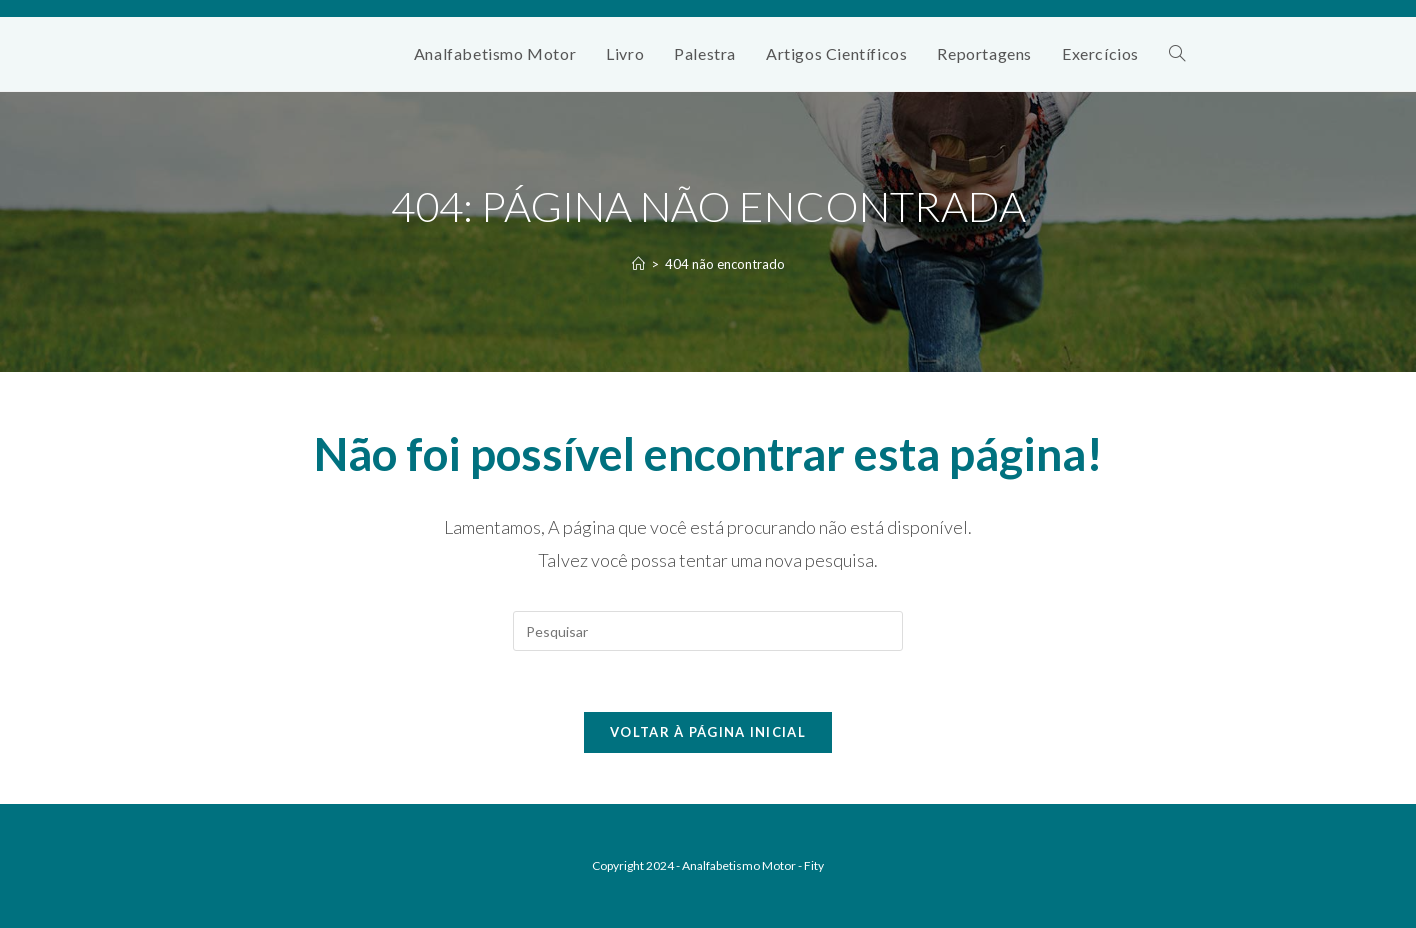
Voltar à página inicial (708, 732)
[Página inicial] (638, 264)
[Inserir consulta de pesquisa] (708, 631)
